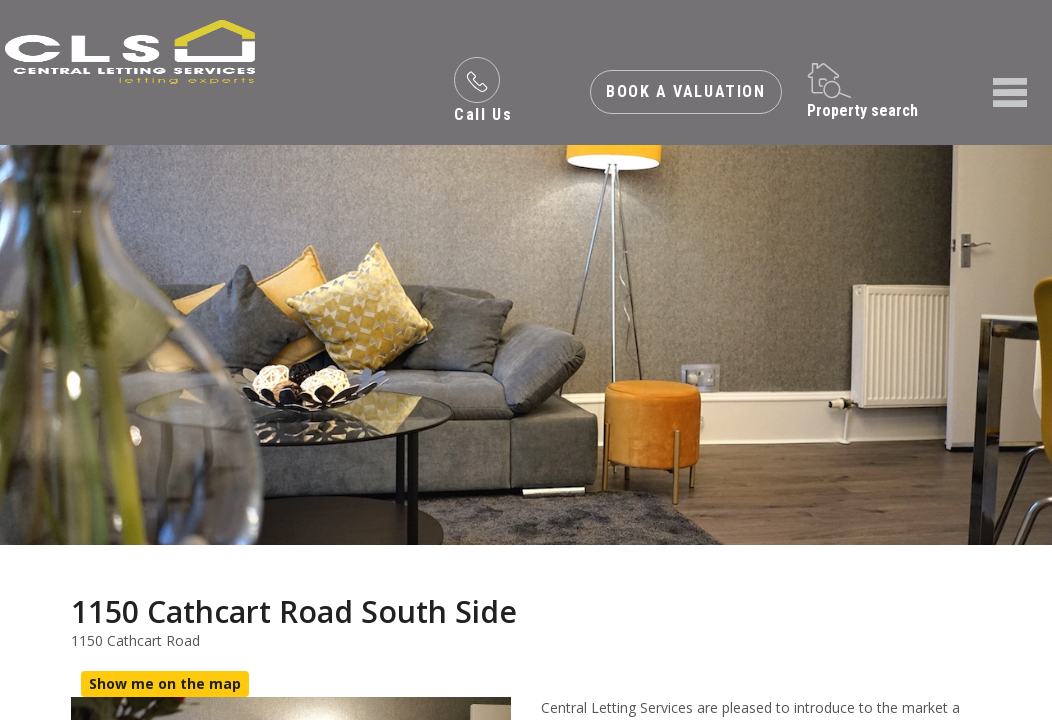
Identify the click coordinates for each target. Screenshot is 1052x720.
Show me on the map (165, 683)
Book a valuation (686, 91)
